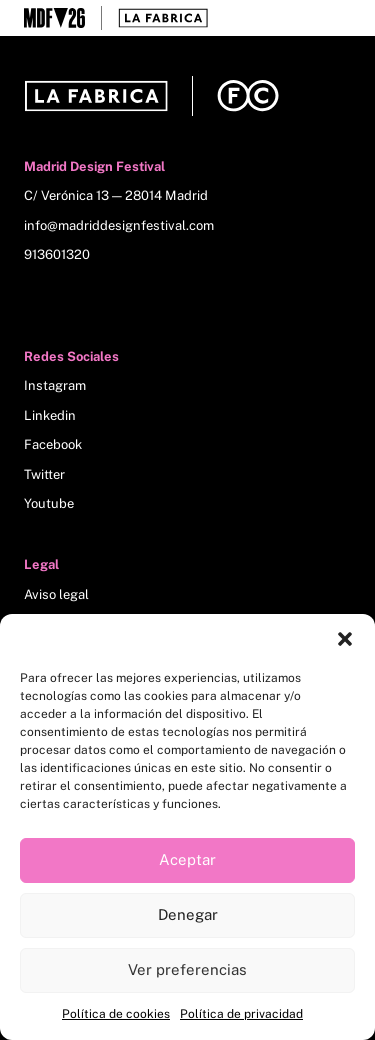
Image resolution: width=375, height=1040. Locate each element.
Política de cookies (116, 1014)
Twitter (44, 474)
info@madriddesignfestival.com (119, 225)
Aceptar (187, 859)
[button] (345, 639)
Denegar (188, 914)
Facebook (53, 444)
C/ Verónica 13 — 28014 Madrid (116, 195)
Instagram (55, 385)
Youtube (49, 503)
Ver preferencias (187, 969)
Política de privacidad (241, 1014)
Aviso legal (56, 594)
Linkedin (50, 415)
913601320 (57, 254)
